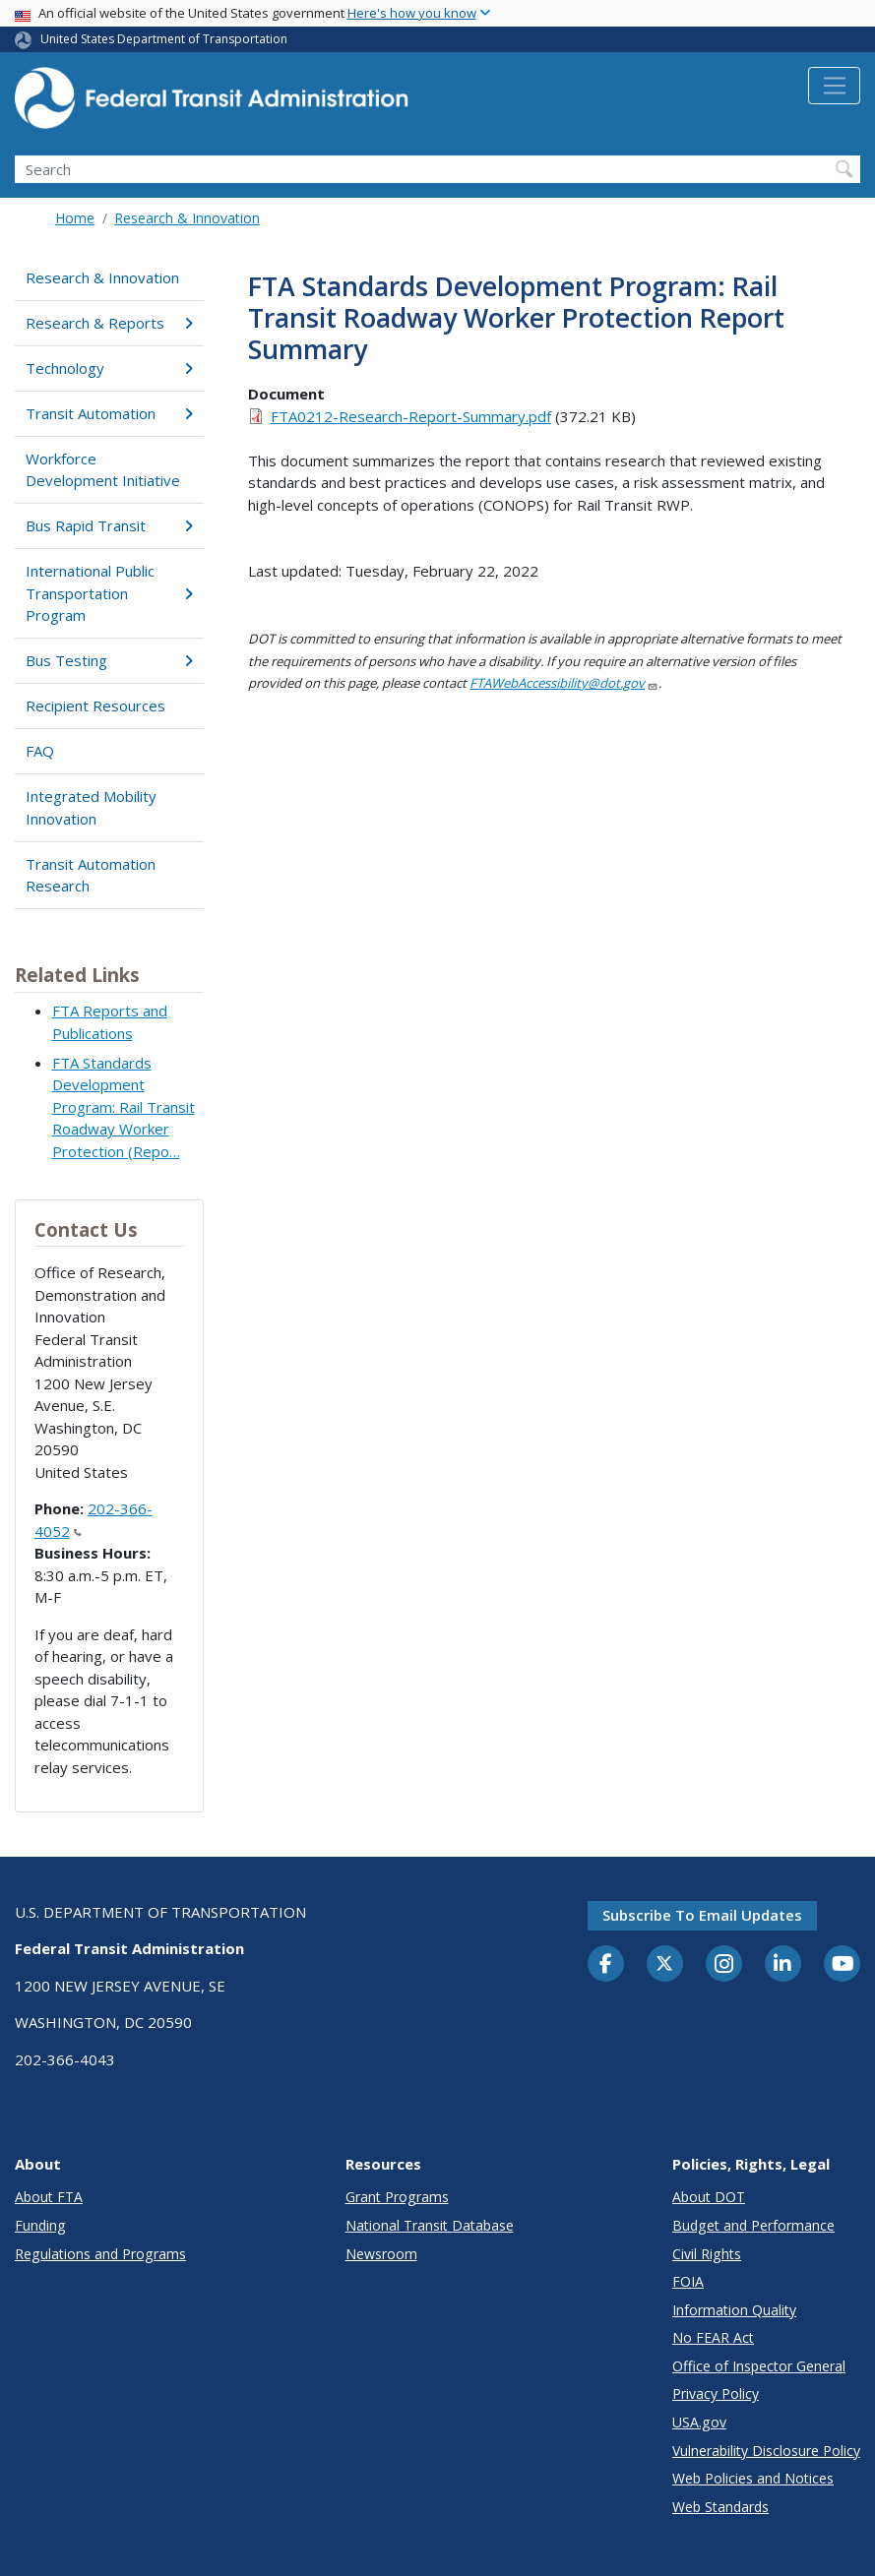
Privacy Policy (715, 2393)
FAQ (40, 751)
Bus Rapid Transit (109, 525)
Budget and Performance (753, 2225)
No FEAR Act (713, 2337)
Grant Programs (397, 2196)
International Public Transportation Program (109, 593)
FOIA (688, 2281)
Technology (109, 368)
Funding (40, 2225)
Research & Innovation (187, 218)
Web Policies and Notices (753, 2478)
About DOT (708, 2196)
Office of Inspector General (758, 2366)
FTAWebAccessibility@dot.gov (563, 683)
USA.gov (699, 2422)
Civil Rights (706, 2253)
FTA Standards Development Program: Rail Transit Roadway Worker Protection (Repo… (123, 1107)
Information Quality (734, 2309)
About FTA (49, 2196)
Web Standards (720, 2506)
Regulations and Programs (100, 2253)
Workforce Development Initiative (103, 470)
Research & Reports (109, 323)
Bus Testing (109, 660)
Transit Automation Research (91, 875)
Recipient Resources (95, 705)
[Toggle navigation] (834, 85)
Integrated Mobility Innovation (91, 807)
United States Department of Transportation (163, 39)
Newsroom (381, 2253)
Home (74, 218)
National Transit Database (429, 2225)
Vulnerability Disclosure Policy (766, 2450)
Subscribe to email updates (702, 1915)
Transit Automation (109, 413)
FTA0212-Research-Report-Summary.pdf (411, 416)
